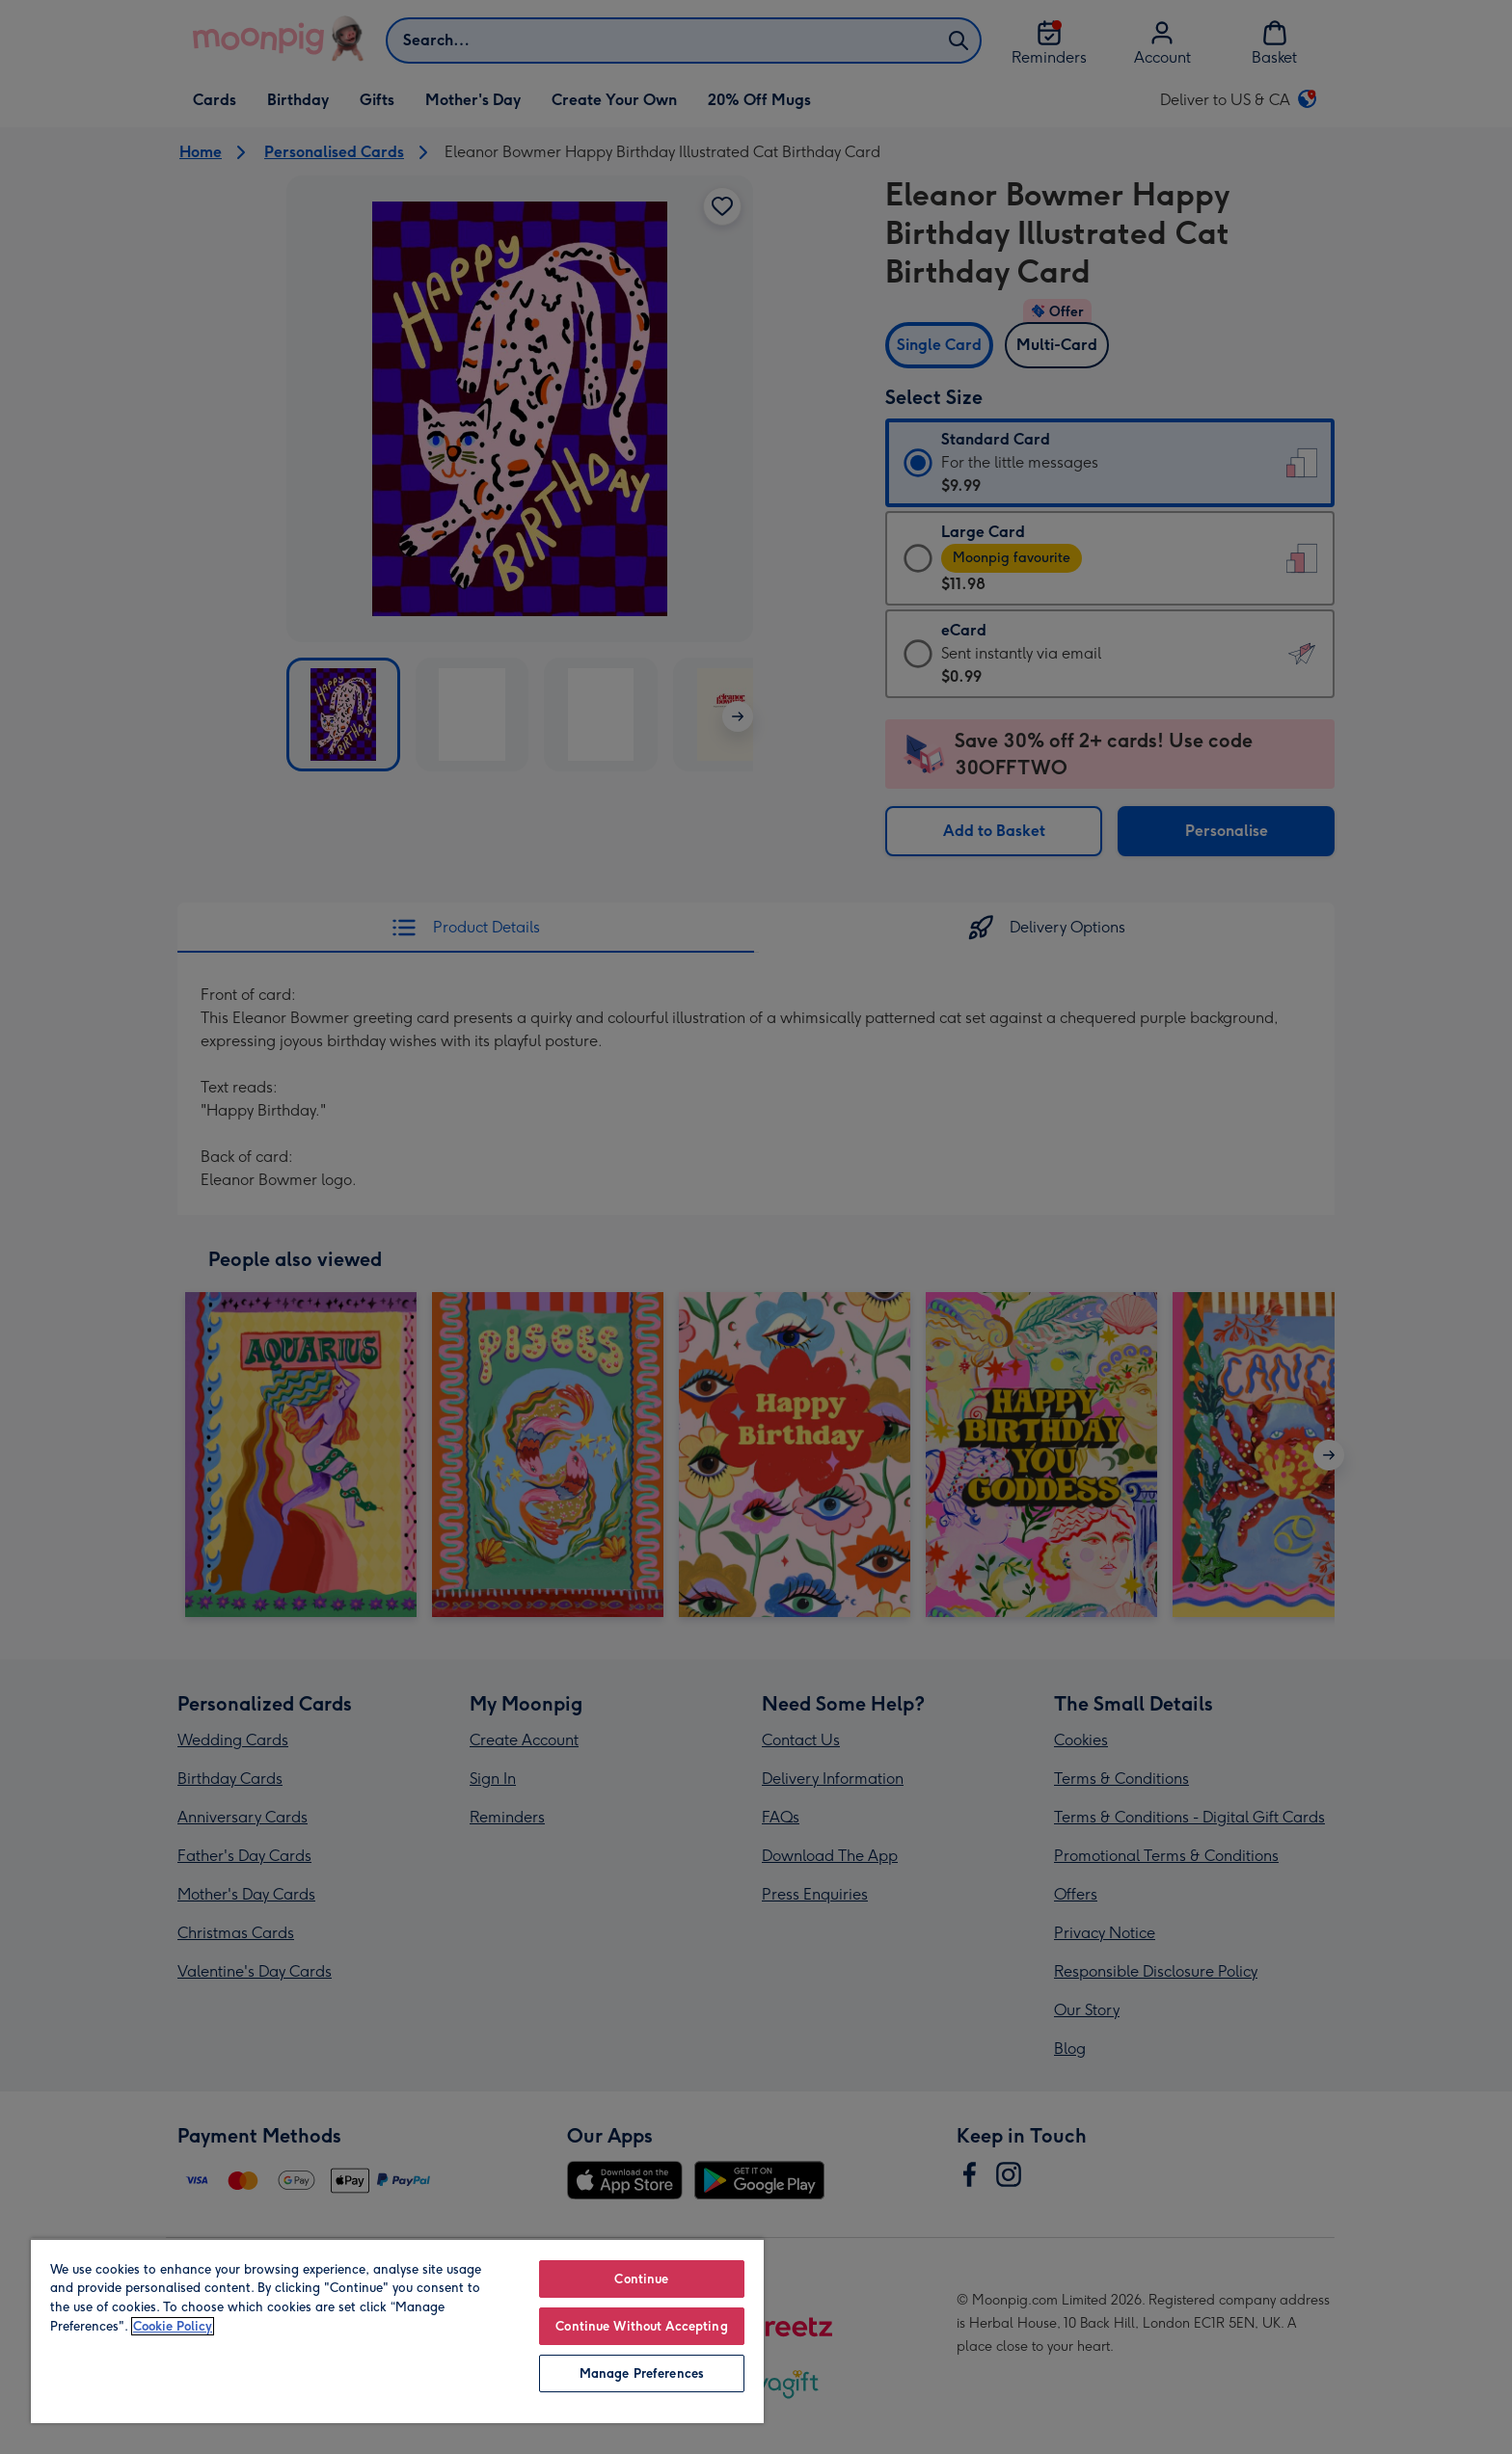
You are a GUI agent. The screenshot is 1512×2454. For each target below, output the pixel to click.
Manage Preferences (642, 2373)
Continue (641, 2279)
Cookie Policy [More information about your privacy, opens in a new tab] (172, 2326)
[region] (397, 2330)
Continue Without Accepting (641, 2326)
